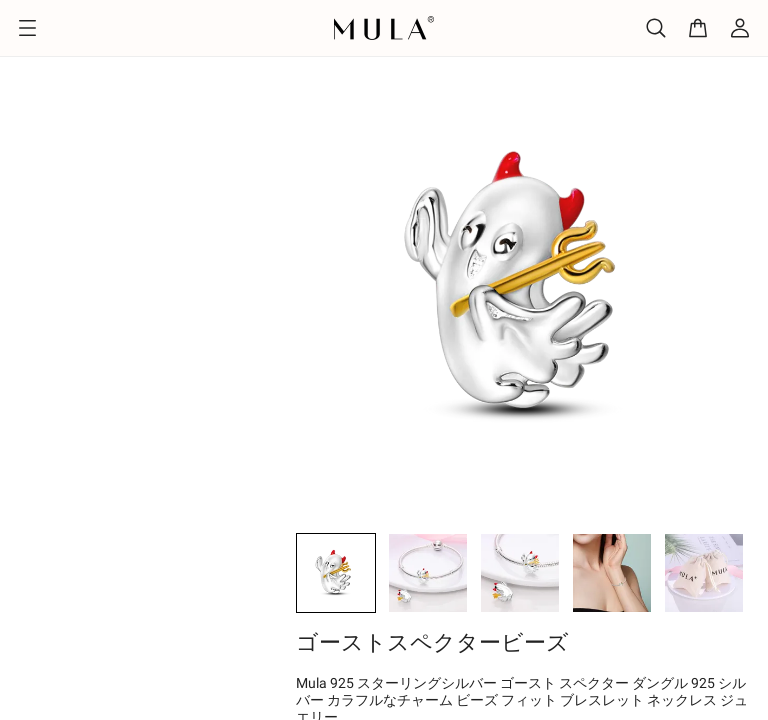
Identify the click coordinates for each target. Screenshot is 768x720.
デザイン (108, 42)
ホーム (30, 42)
